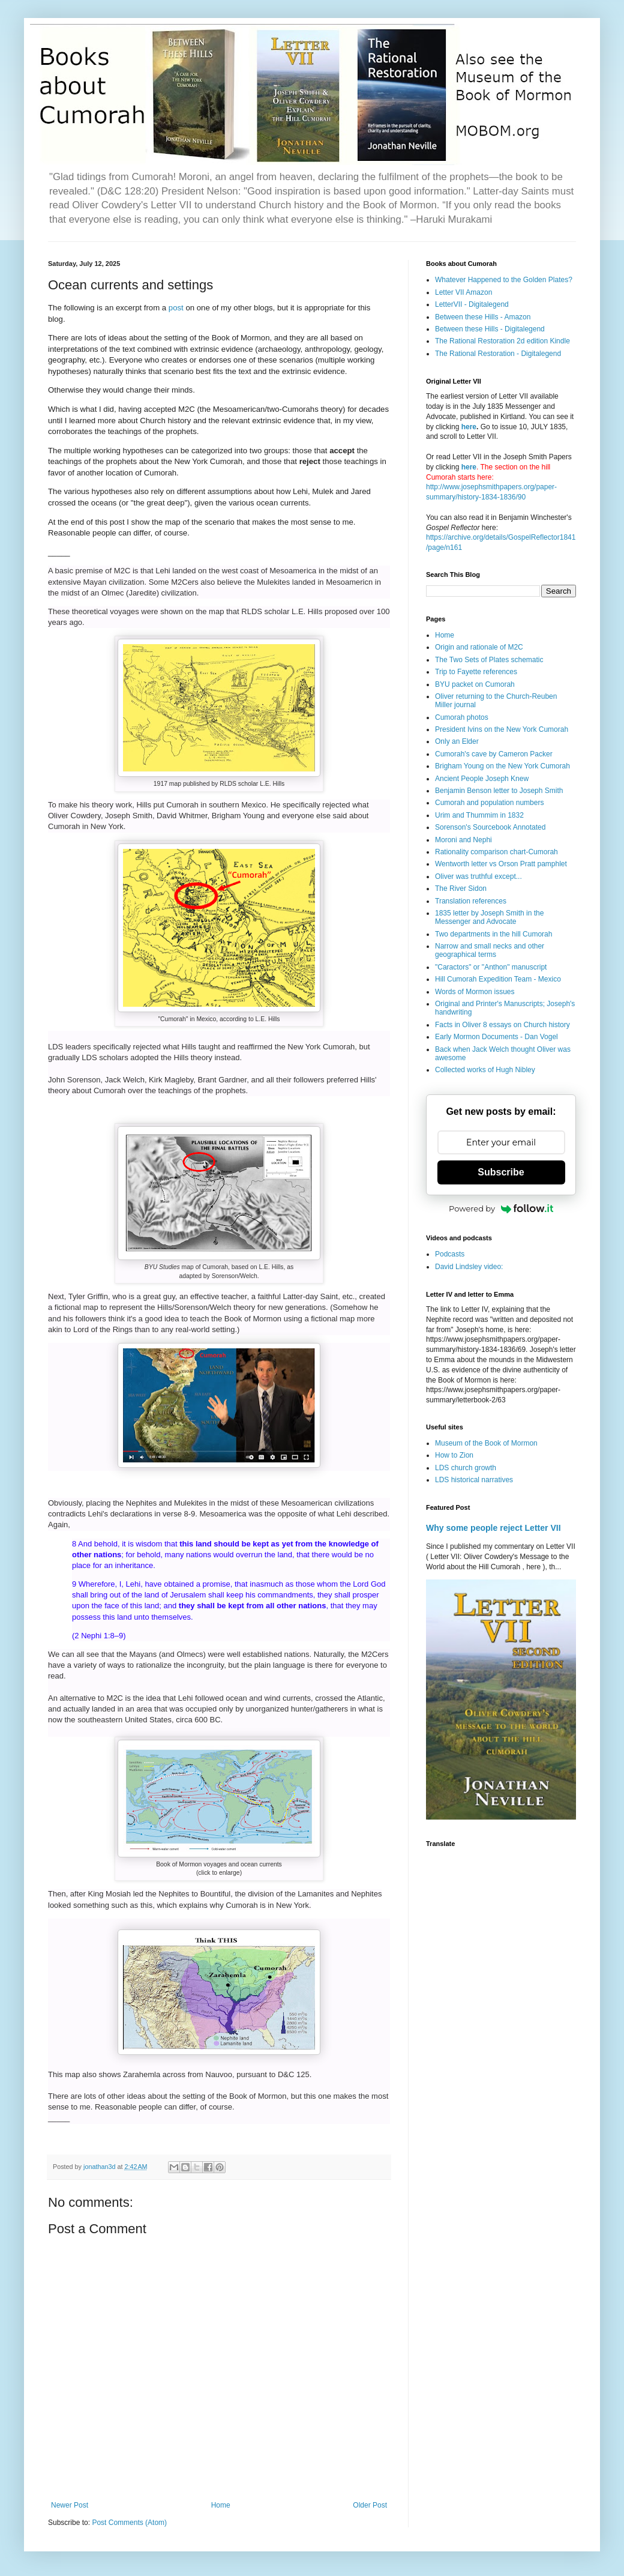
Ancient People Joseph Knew (482, 778)
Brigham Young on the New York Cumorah (502, 766)
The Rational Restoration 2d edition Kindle (502, 341)
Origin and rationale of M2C (479, 647)
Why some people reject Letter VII (493, 1528)
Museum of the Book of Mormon (486, 1443)
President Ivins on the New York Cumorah (501, 729)
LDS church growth (465, 1468)
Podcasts (449, 1254)
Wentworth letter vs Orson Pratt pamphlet (501, 864)
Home (220, 2505)
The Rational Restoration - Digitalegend (498, 353)
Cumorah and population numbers (489, 802)
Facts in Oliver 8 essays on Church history (502, 1025)
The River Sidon (461, 888)
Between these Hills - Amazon (482, 317)
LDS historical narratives (474, 1480)
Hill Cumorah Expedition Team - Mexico (498, 979)
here (468, 427)
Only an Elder (457, 741)
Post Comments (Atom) (129, 2522)
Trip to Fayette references (476, 672)
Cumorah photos (461, 717)
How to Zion (454, 1455)
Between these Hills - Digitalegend (490, 329)
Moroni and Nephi (463, 840)
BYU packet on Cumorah (475, 684)
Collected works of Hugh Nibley (485, 1070)
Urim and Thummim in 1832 (479, 815)
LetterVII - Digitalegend (472, 304)
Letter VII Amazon (463, 292)
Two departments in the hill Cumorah (493, 934)
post (176, 307)
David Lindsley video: (469, 1266)
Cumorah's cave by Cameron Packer (494, 754)
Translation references (470, 901)
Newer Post (69, 2505)
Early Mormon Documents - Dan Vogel (496, 1037)
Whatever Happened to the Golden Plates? (503, 280)
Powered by (501, 1208)
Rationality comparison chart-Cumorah (496, 852)
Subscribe (501, 1172)
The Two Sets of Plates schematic (489, 660)
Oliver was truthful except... (478, 876)
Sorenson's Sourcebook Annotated (490, 827)
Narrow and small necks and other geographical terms (489, 950)
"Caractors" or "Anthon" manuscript (491, 967)
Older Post (370, 2505)
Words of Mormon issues (475, 992)
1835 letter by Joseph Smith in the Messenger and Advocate (489, 917)
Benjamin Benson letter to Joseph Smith (499, 790)
